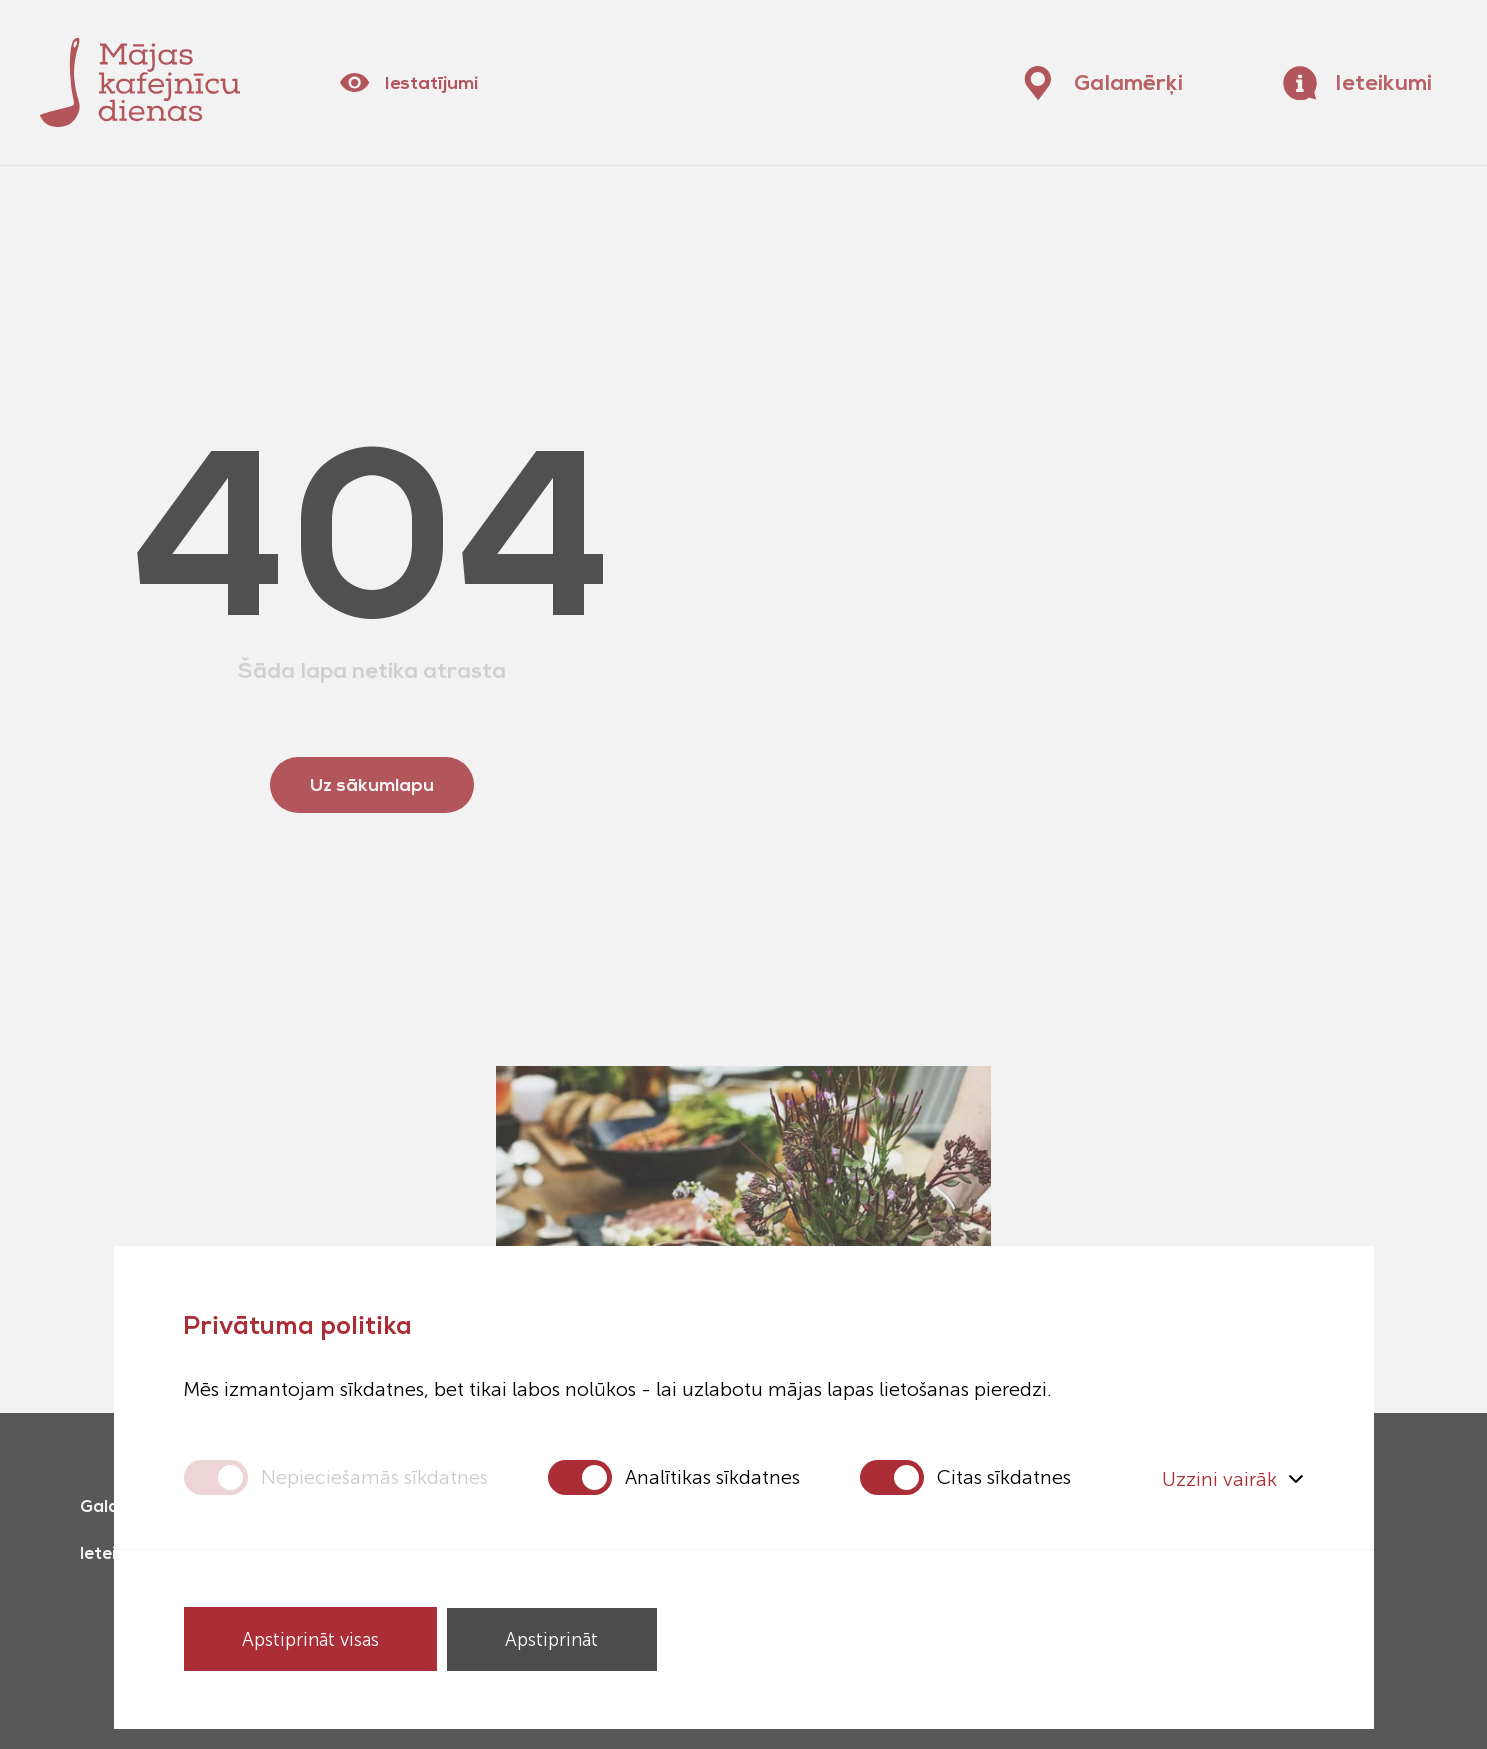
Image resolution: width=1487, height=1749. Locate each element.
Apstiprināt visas (312, 1639)
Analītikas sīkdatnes (712, 1477)
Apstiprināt (557, 1639)
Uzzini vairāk (1233, 1477)
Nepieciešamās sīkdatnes (374, 1477)
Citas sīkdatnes (1004, 1477)
